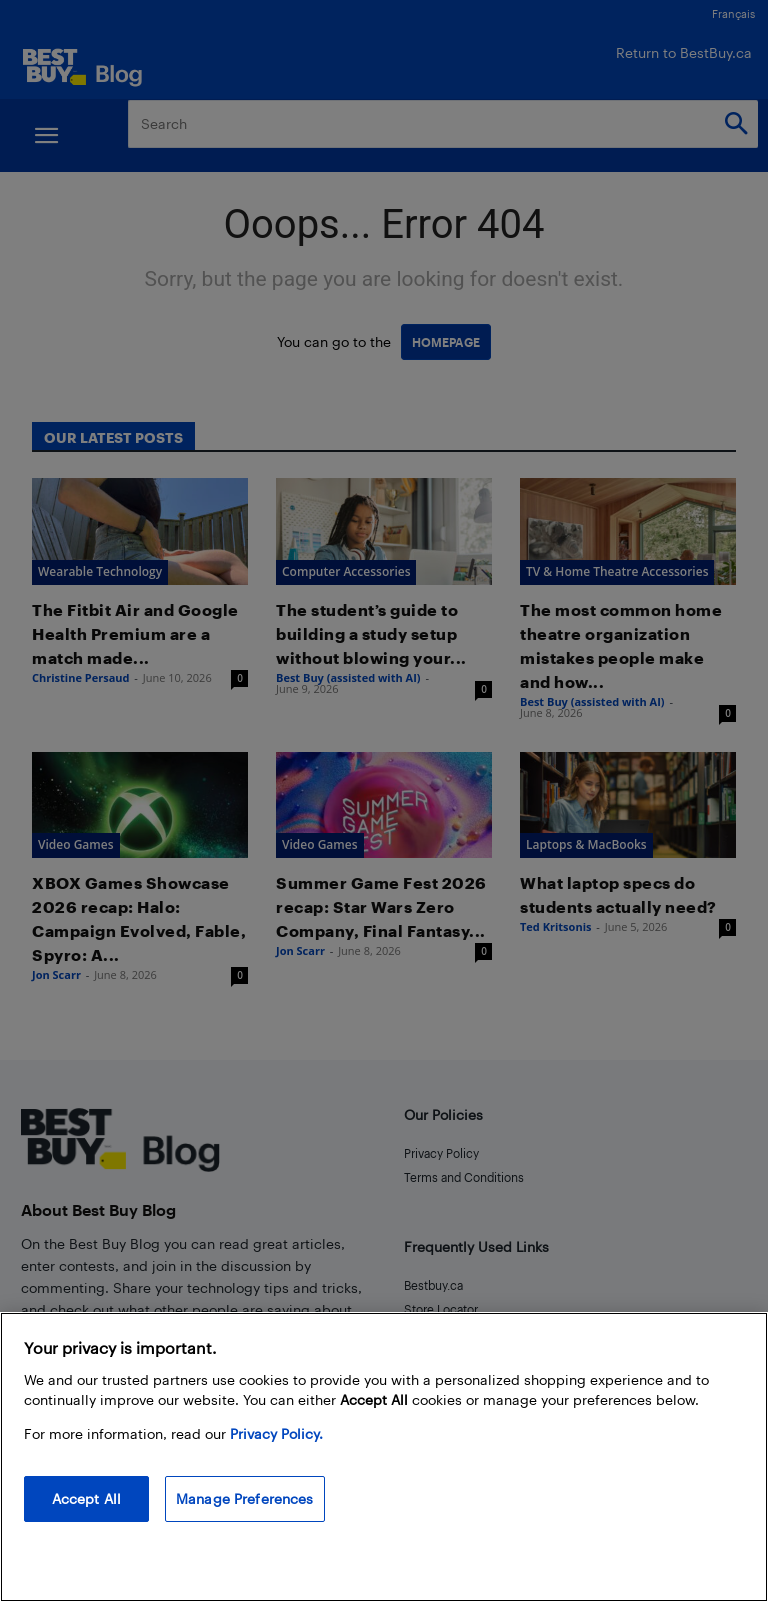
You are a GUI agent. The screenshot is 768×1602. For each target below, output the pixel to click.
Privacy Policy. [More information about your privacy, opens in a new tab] (276, 1433)
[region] (384, 1457)
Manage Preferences (245, 1498)
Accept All (86, 1498)
